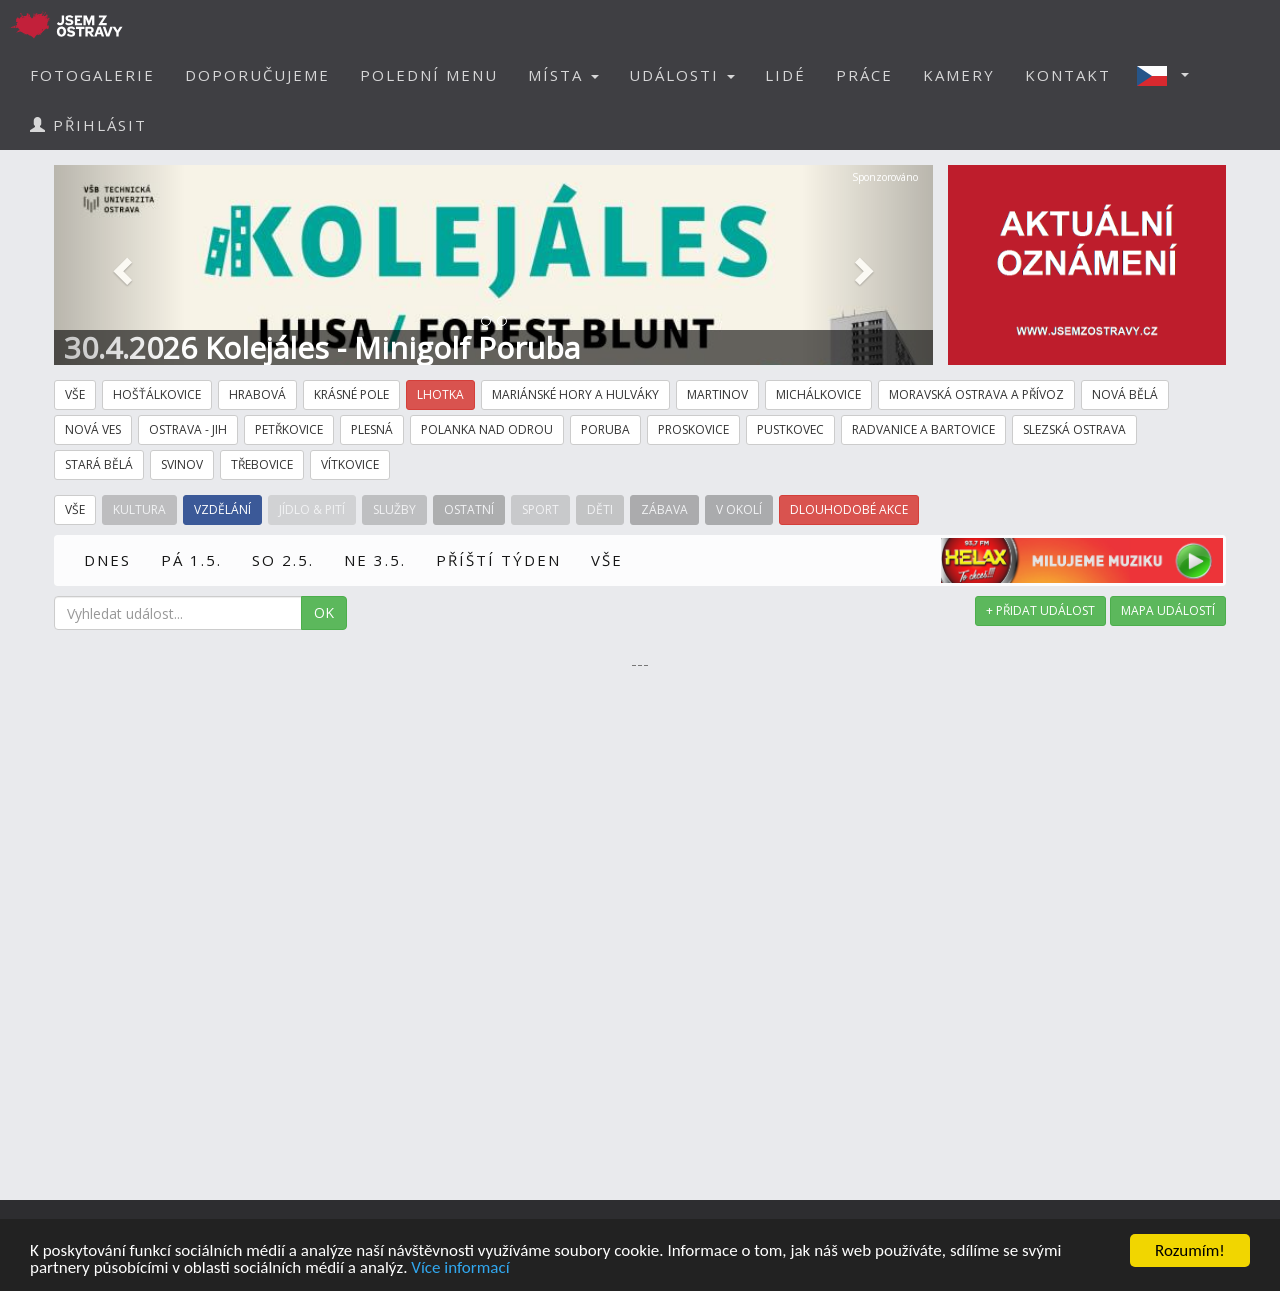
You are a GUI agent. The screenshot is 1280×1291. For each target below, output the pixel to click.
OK (324, 612)
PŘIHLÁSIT (88, 125)
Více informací (460, 1268)
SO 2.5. (283, 560)
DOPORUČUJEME (257, 75)
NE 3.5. (375, 560)
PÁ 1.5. (191, 560)
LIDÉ (785, 75)
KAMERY (959, 75)
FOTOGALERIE (92, 75)
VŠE (607, 560)
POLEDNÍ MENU (429, 75)
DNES (107, 560)
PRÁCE (864, 75)
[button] (1169, 75)
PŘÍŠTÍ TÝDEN (498, 560)
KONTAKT (1068, 75)
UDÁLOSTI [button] (682, 75)
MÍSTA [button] (563, 75)
